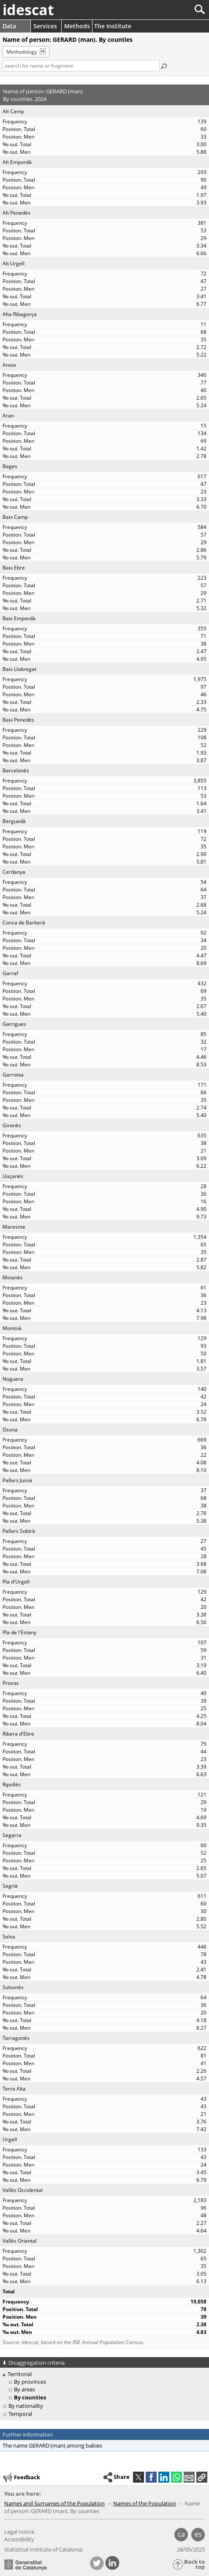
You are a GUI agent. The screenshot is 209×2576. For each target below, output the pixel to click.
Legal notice (19, 2531)
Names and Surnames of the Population (54, 2503)
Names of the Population (144, 2503)
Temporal (20, 2414)
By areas (24, 2389)
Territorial (20, 2374)
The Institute (112, 26)
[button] (201, 2477)
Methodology (21, 51)
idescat (28, 9)
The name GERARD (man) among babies (52, 2445)
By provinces (30, 2381)
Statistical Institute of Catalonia (43, 2549)
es (198, 2534)
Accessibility (19, 2539)
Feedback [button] (21, 2477)
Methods (77, 26)
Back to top (194, 2564)
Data (9, 26)
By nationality (25, 2406)
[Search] (171, 9)
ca (181, 2534)
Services (45, 26)
